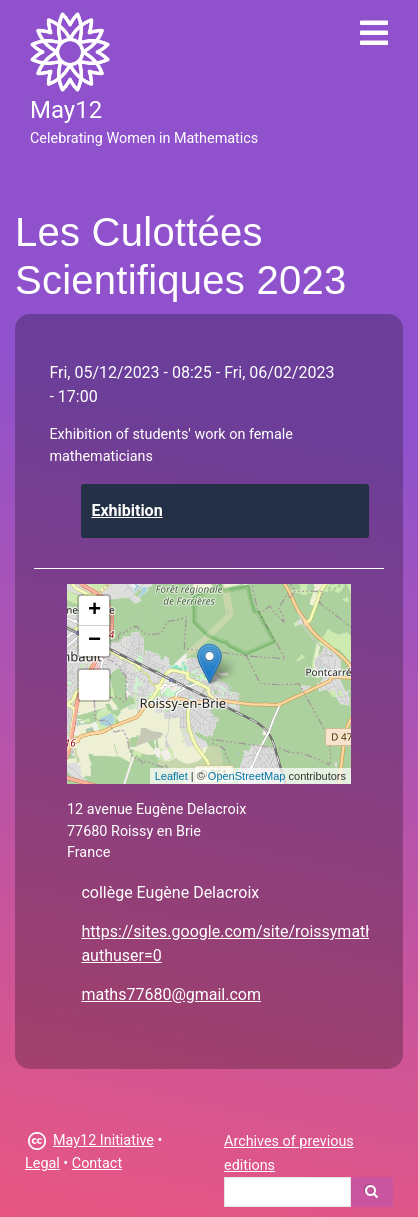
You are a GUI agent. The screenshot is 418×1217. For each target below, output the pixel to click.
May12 (66, 110)
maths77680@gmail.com (171, 994)
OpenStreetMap (247, 776)
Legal (42, 1163)
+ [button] (94, 611)
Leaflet (171, 776)
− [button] (94, 641)
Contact (97, 1163)
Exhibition (126, 510)
